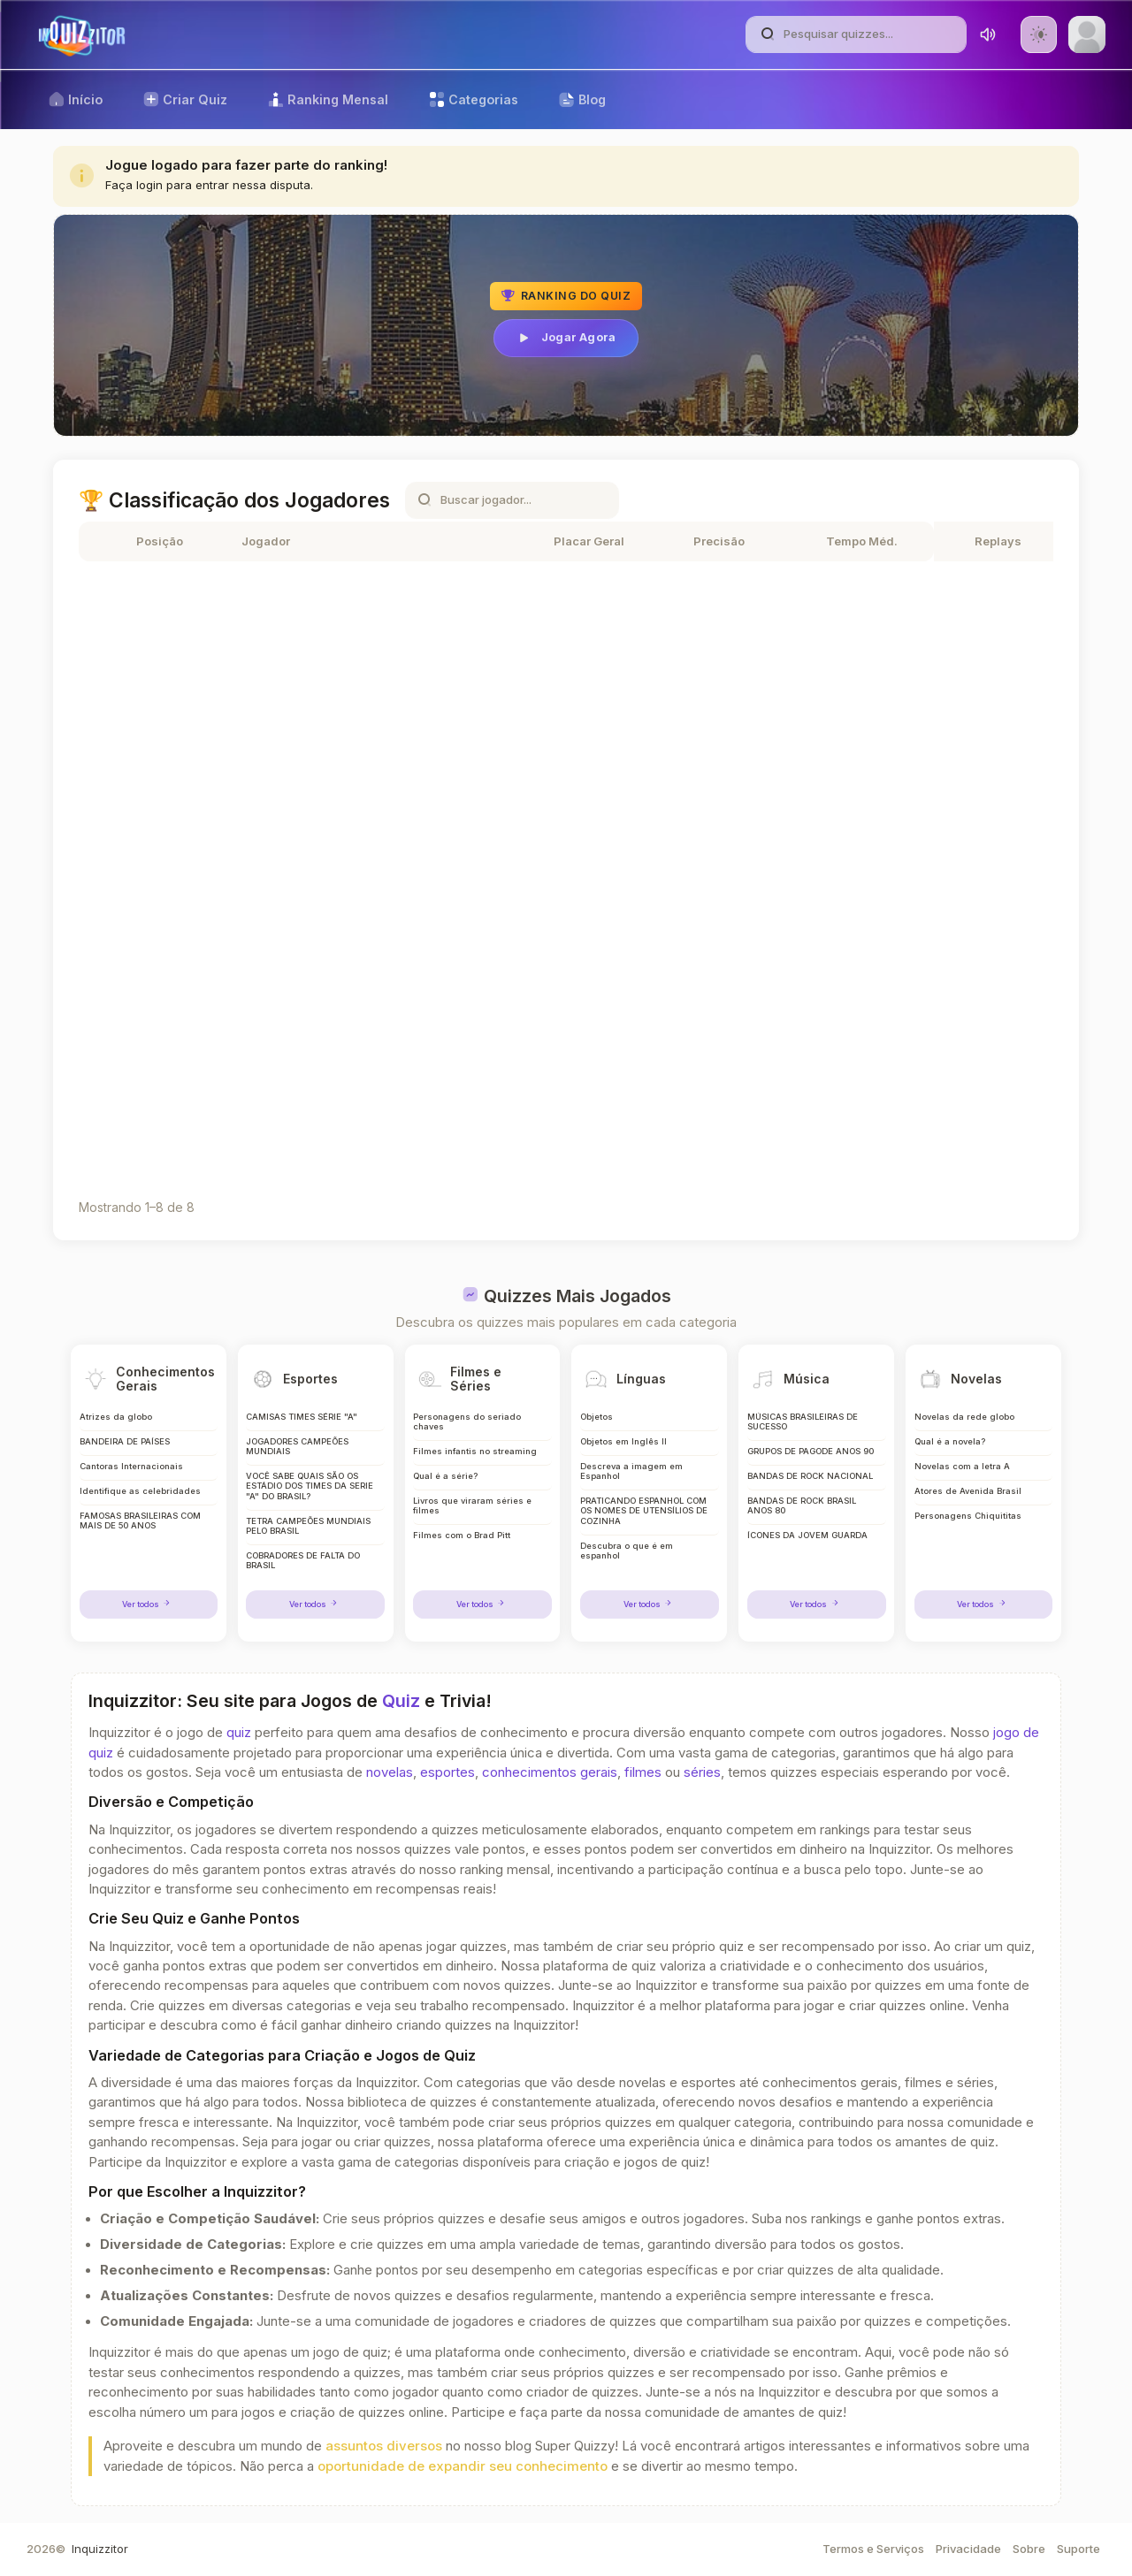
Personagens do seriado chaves (465, 1418)
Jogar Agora (566, 338)
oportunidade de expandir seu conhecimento (462, 2466)
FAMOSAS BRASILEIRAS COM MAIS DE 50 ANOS (142, 1521)
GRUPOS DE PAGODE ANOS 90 (811, 1449)
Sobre (1029, 2549)
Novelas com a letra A (962, 1464)
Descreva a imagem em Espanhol (631, 1469)
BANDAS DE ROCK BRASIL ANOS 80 (803, 1506)
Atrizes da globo (116, 1413)
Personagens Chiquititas (966, 1515)
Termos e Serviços (873, 2549)
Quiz (401, 1700)
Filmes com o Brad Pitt (461, 1536)
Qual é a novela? (950, 1439)
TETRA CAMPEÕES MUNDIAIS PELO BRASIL (312, 1526)
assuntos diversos (383, 2446)
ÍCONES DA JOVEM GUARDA (809, 1536)
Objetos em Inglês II (622, 1439)
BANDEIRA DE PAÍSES (126, 1439)
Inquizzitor (100, 2549)
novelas (389, 1772)
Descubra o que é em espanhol (626, 1552)
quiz (238, 1733)
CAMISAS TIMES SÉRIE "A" (304, 1413)
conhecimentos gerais (549, 1772)
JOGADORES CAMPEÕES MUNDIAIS (298, 1444)
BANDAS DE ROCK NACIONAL (812, 1475)
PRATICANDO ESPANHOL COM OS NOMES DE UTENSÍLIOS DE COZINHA (636, 1511)
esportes (447, 1772)
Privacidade (968, 2549)
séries (702, 1772)
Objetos (596, 1413)
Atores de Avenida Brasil (968, 1490)
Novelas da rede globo (964, 1413)
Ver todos (148, 1604)
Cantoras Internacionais (130, 1464)
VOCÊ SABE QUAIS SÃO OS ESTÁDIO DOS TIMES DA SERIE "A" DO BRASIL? (304, 1485)
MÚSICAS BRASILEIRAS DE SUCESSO (804, 1418)
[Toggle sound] (988, 34)
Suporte (1078, 2549)
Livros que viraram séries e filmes (472, 1506)
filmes (643, 1772)
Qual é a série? (445, 1475)
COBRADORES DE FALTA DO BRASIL (305, 1562)
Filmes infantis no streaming (473, 1449)
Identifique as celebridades (139, 1490)
